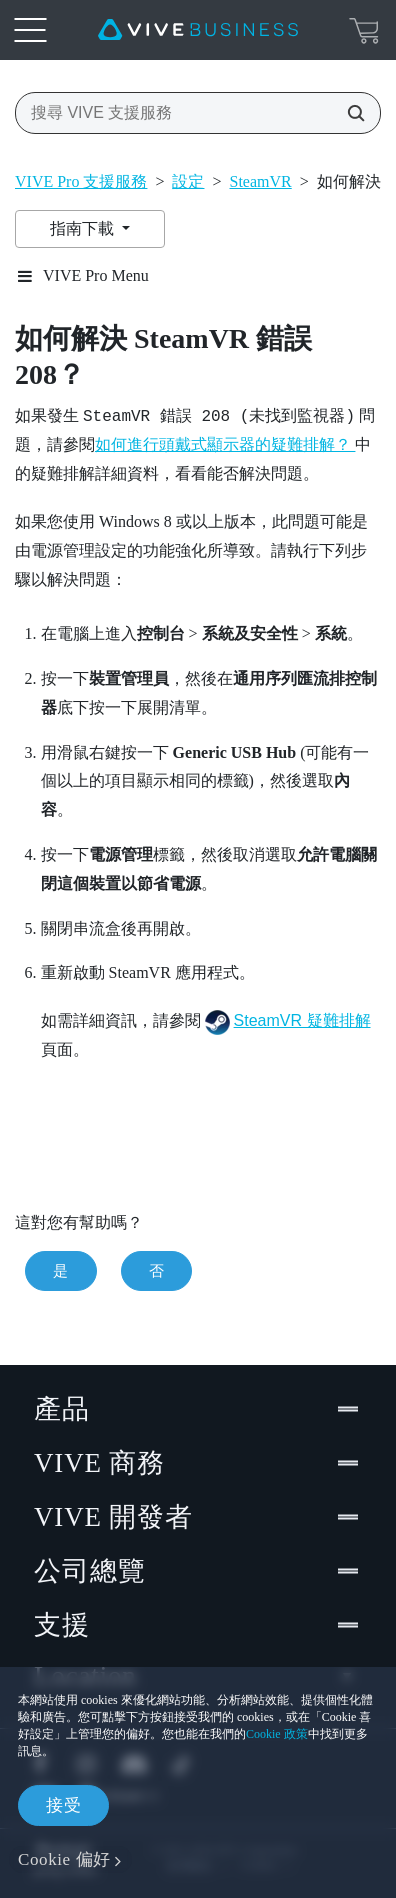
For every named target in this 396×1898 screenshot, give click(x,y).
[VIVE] (198, 30)
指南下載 (84, 228)
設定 (188, 181)
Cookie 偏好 (64, 1859)
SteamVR (261, 181)
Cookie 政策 (277, 1734)
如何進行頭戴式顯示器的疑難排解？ (225, 444)
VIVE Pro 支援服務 (81, 181)
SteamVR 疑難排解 (302, 1020)
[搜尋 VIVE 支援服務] (350, 113)
